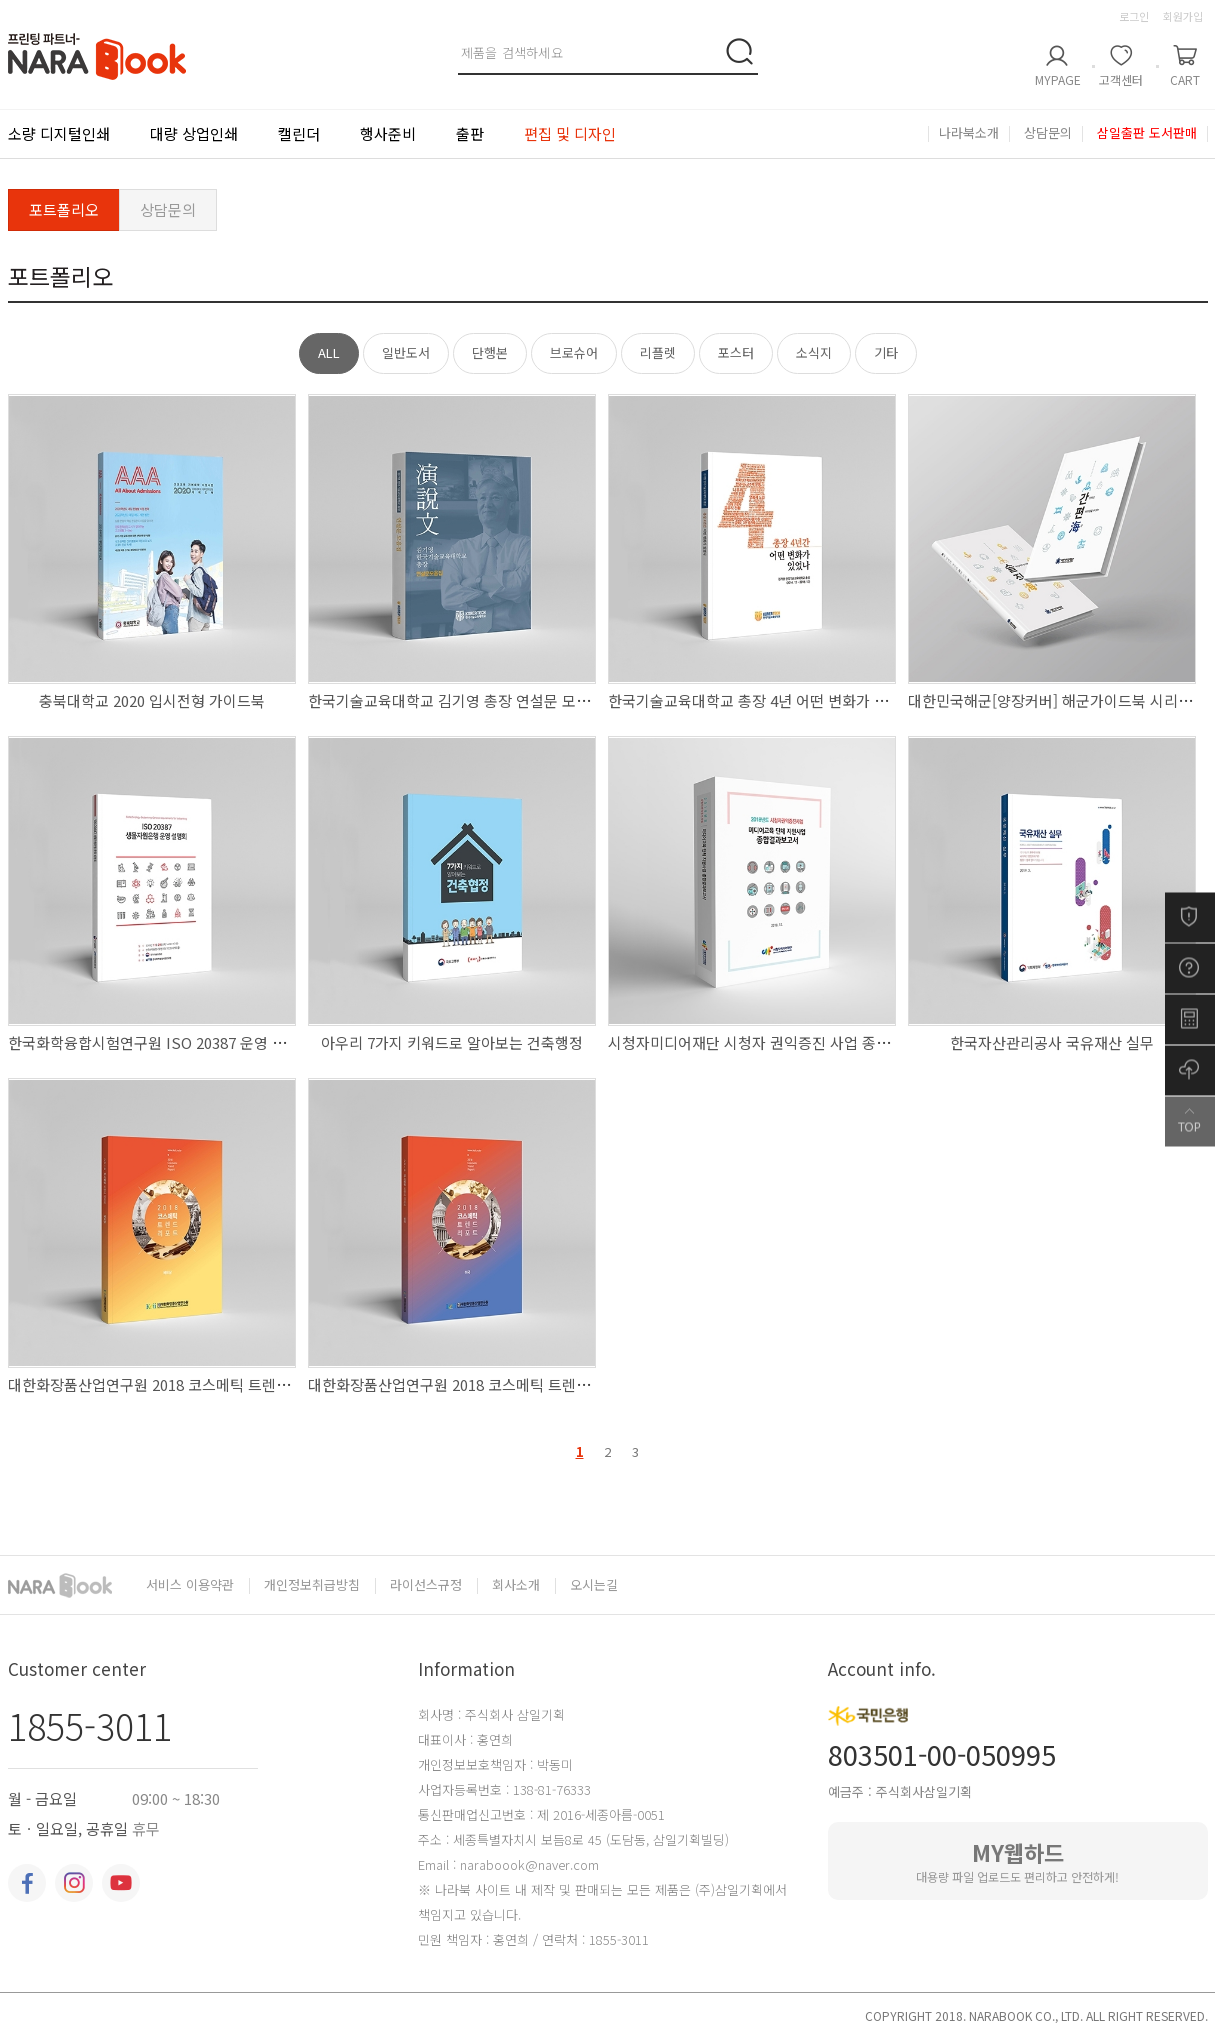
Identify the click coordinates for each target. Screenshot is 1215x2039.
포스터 (736, 352)
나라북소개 (969, 134)
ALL (329, 352)
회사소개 (516, 1585)
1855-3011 (90, 1725)
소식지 (814, 352)
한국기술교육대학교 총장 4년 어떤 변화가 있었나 (762, 700)
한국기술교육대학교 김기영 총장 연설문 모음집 (456, 700)
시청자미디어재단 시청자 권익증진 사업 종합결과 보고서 (786, 1042)
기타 (886, 352)
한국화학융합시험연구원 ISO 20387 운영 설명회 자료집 (184, 1042)
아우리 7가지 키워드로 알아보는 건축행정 (452, 1042)
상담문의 (1048, 134)
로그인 (1134, 16)
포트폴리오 (64, 209)
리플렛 (658, 352)
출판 (470, 133)
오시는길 (594, 1585)
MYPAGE (1057, 79)
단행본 (490, 352)
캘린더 (299, 133)
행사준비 (388, 133)
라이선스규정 (426, 1585)
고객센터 (1121, 79)
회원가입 (1183, 16)
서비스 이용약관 (190, 1585)
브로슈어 (574, 352)
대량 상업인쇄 (194, 133)
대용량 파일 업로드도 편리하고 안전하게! (1018, 1860)
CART (1185, 79)
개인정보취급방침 (312, 1585)
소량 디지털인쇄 (59, 133)
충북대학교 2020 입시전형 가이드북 (152, 700)
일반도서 (406, 352)
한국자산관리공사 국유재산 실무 (1052, 1042)
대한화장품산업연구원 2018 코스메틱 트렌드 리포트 (172, 1384)
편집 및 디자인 (570, 133)
